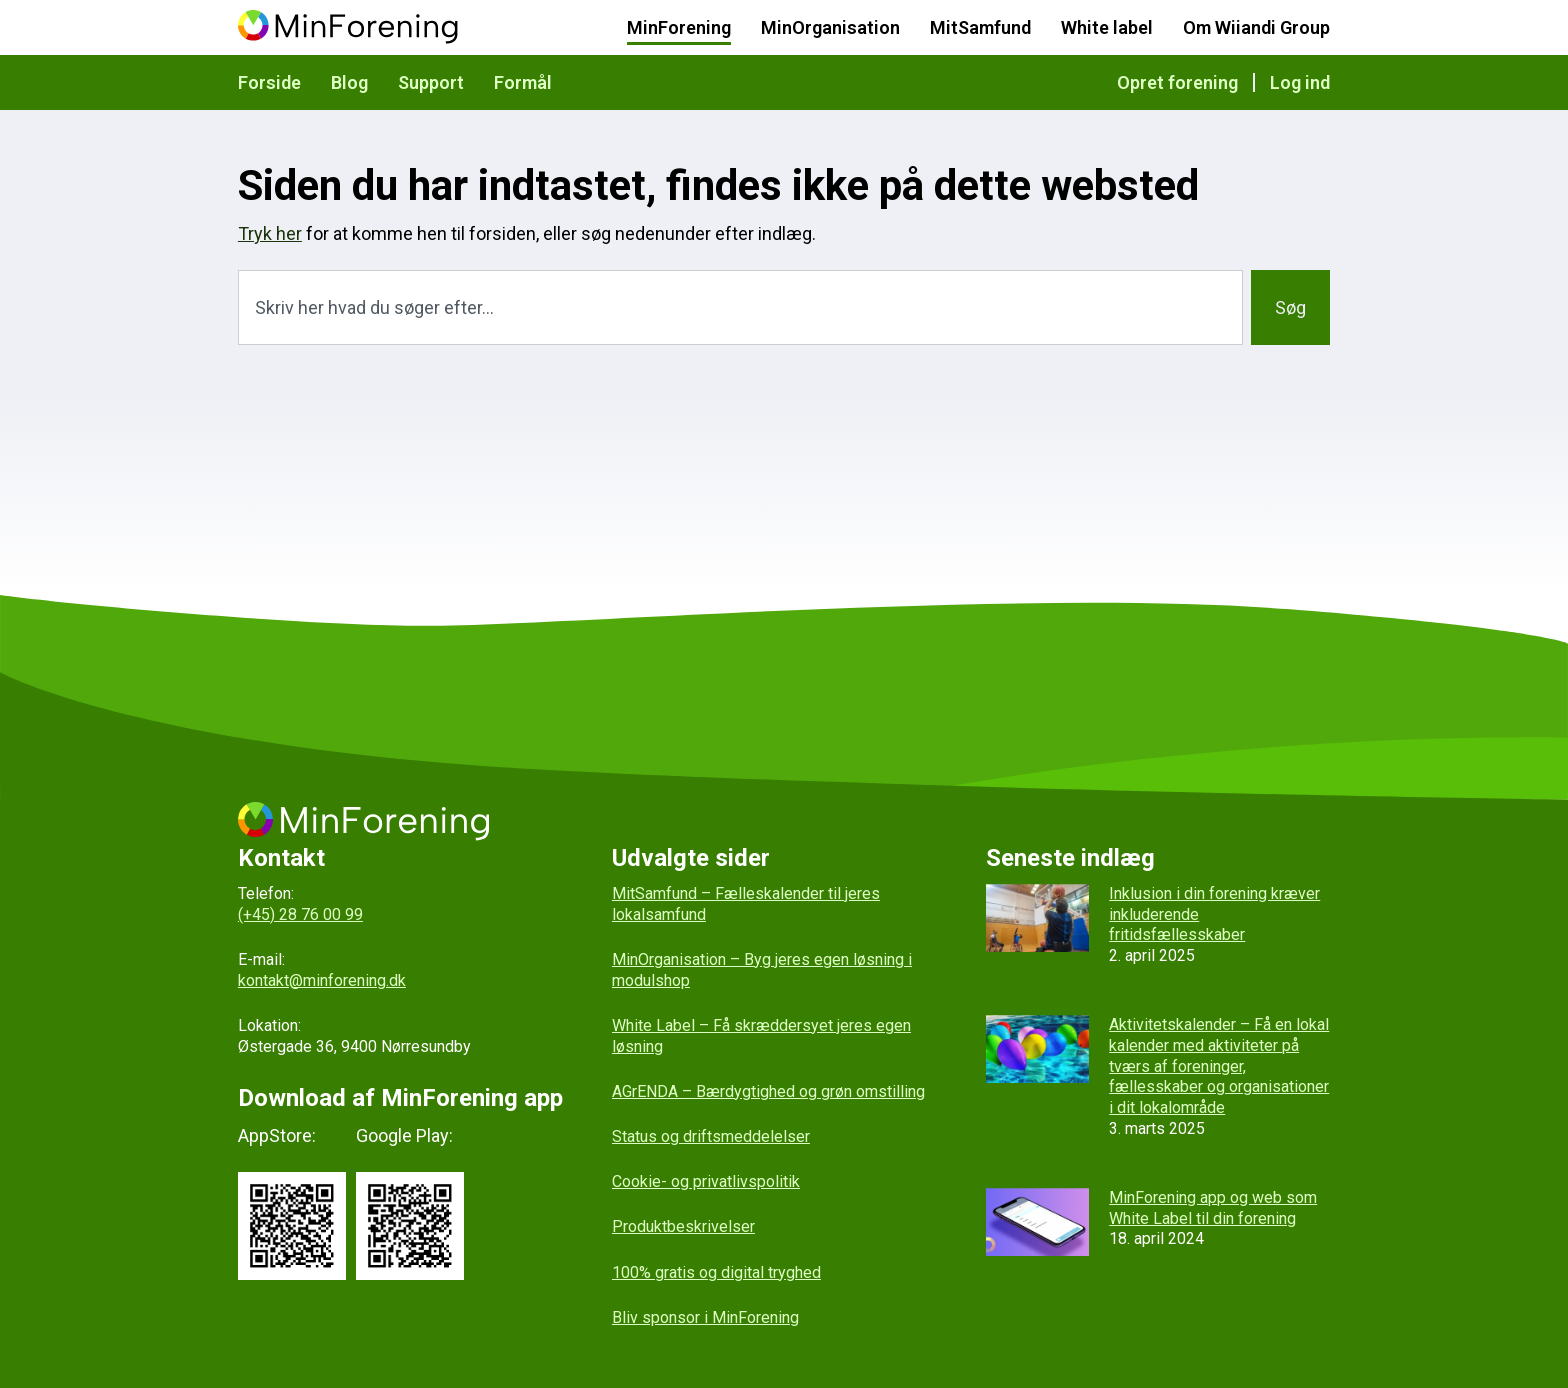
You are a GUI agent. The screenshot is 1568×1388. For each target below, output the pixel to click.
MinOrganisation (830, 27)
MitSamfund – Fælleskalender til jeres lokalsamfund (746, 904)
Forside (269, 82)
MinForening (679, 27)
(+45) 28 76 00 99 (300, 914)
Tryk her (270, 233)
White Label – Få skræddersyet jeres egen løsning (761, 1036)
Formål (523, 82)
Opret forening (1177, 82)
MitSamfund (980, 27)
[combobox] (740, 307)
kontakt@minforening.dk (322, 980)
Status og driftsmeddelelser (711, 1136)
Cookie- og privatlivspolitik (706, 1181)
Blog (349, 82)
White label (1107, 27)
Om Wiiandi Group (1256, 27)
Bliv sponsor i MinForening (705, 1317)
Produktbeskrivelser (683, 1226)
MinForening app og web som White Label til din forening (1213, 1208)
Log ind (1300, 82)
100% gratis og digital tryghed (716, 1272)
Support (431, 82)
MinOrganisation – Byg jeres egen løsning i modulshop (762, 970)
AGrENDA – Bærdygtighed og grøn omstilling (768, 1091)
